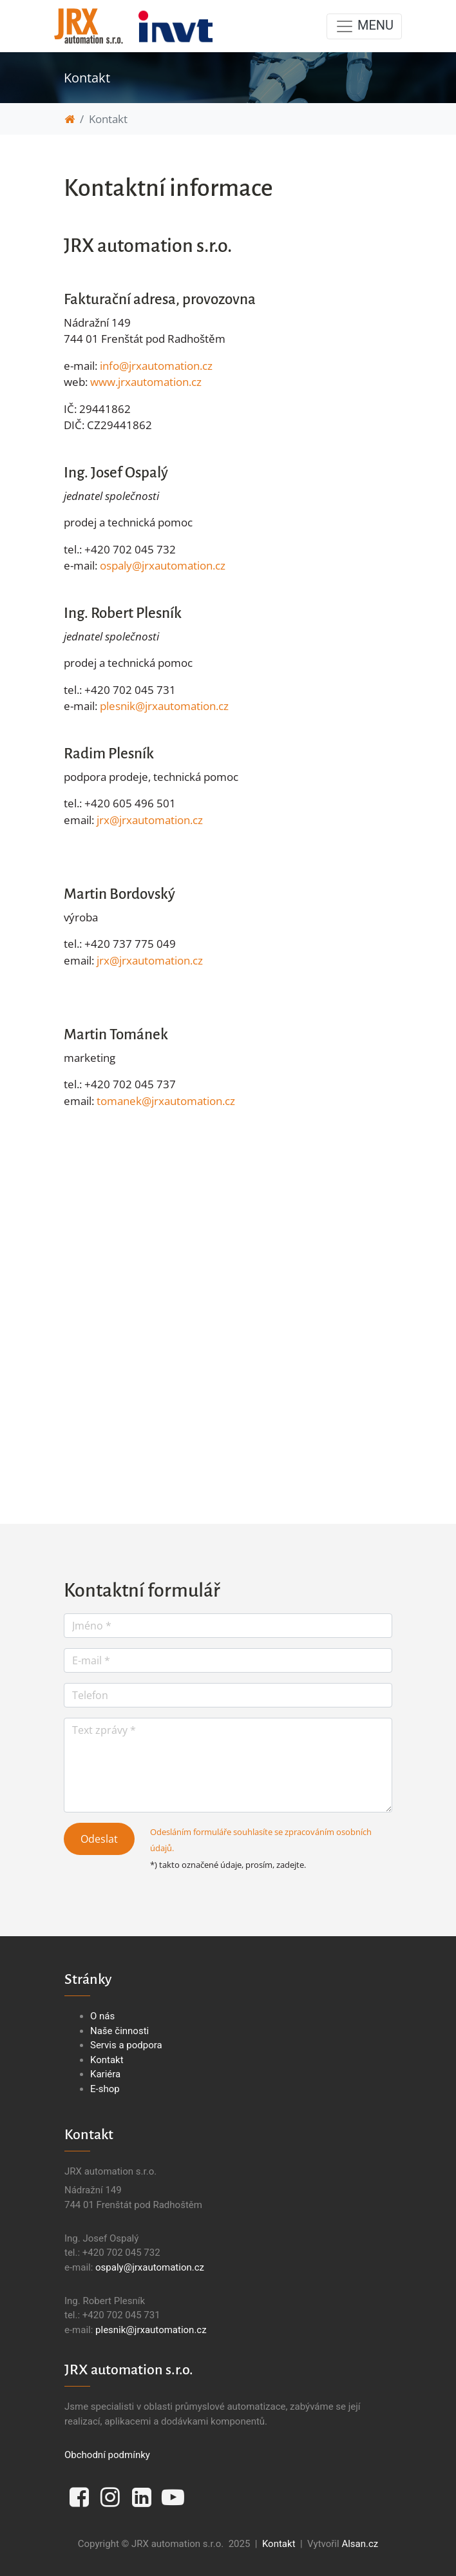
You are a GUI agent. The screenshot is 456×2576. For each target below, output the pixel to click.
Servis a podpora (126, 2045)
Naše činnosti (119, 2031)
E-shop (105, 2089)
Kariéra (105, 2074)
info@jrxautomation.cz (156, 365)
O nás (102, 2016)
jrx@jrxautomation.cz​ (150, 819)
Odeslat (99, 1839)
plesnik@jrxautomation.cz (164, 705)
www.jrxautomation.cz (146, 381)
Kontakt (107, 2060)
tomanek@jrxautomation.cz (166, 1100)
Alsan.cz (359, 2544)
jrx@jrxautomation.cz (150, 960)
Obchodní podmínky (107, 2455)
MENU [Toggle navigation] (364, 26)
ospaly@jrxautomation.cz (162, 565)
